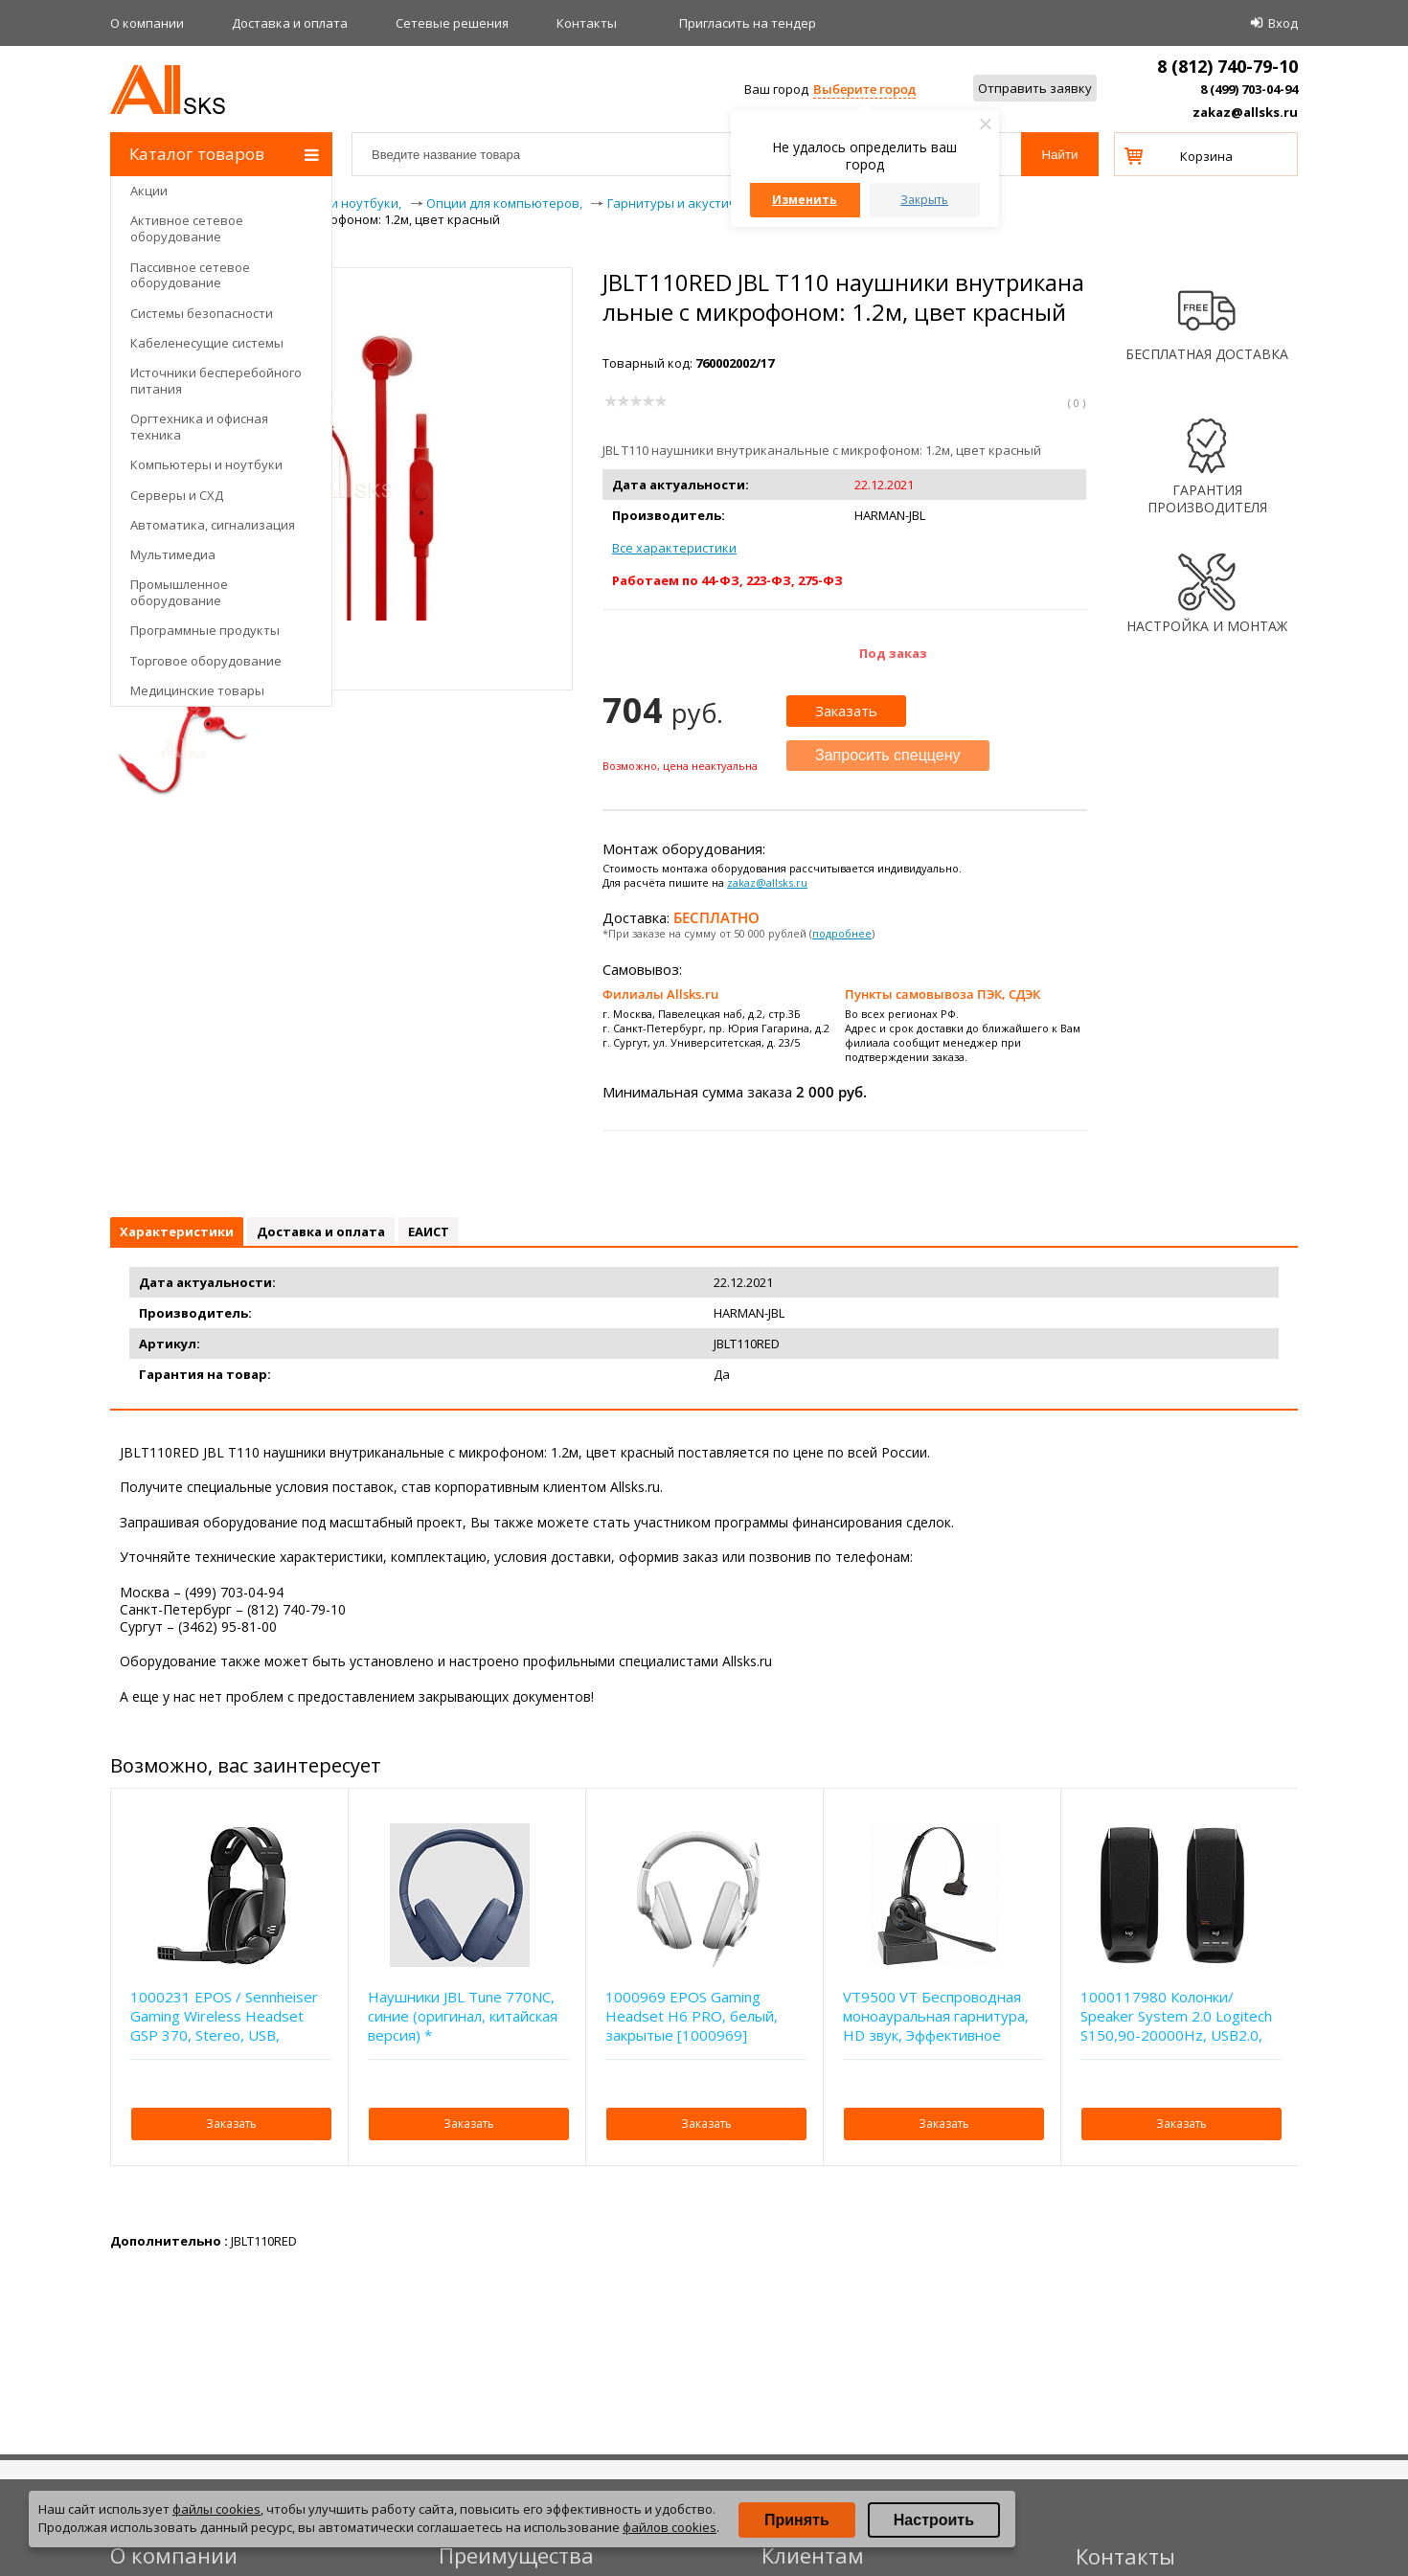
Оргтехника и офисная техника (199, 426)
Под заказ (893, 653)
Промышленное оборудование (179, 592)
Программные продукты (205, 630)
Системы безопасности (201, 313)
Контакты (586, 23)
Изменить (804, 200)
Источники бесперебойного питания (216, 380)
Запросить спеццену (888, 755)
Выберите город (864, 89)
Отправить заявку (1035, 88)
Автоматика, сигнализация (212, 524)
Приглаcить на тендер (747, 23)
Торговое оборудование (206, 660)
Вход (1283, 23)
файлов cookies (669, 2527)
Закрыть (924, 200)
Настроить (934, 2520)
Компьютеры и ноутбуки (206, 464)
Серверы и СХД (176, 495)
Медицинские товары (197, 690)
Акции (149, 190)
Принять (796, 2520)
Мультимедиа (173, 554)
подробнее (842, 933)
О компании (147, 23)
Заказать (846, 710)
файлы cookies (216, 2509)
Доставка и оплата (290, 23)
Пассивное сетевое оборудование (190, 275)
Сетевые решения (452, 23)
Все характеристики (674, 547)
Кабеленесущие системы (207, 342)
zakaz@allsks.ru (1245, 112)
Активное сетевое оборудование (186, 228)
